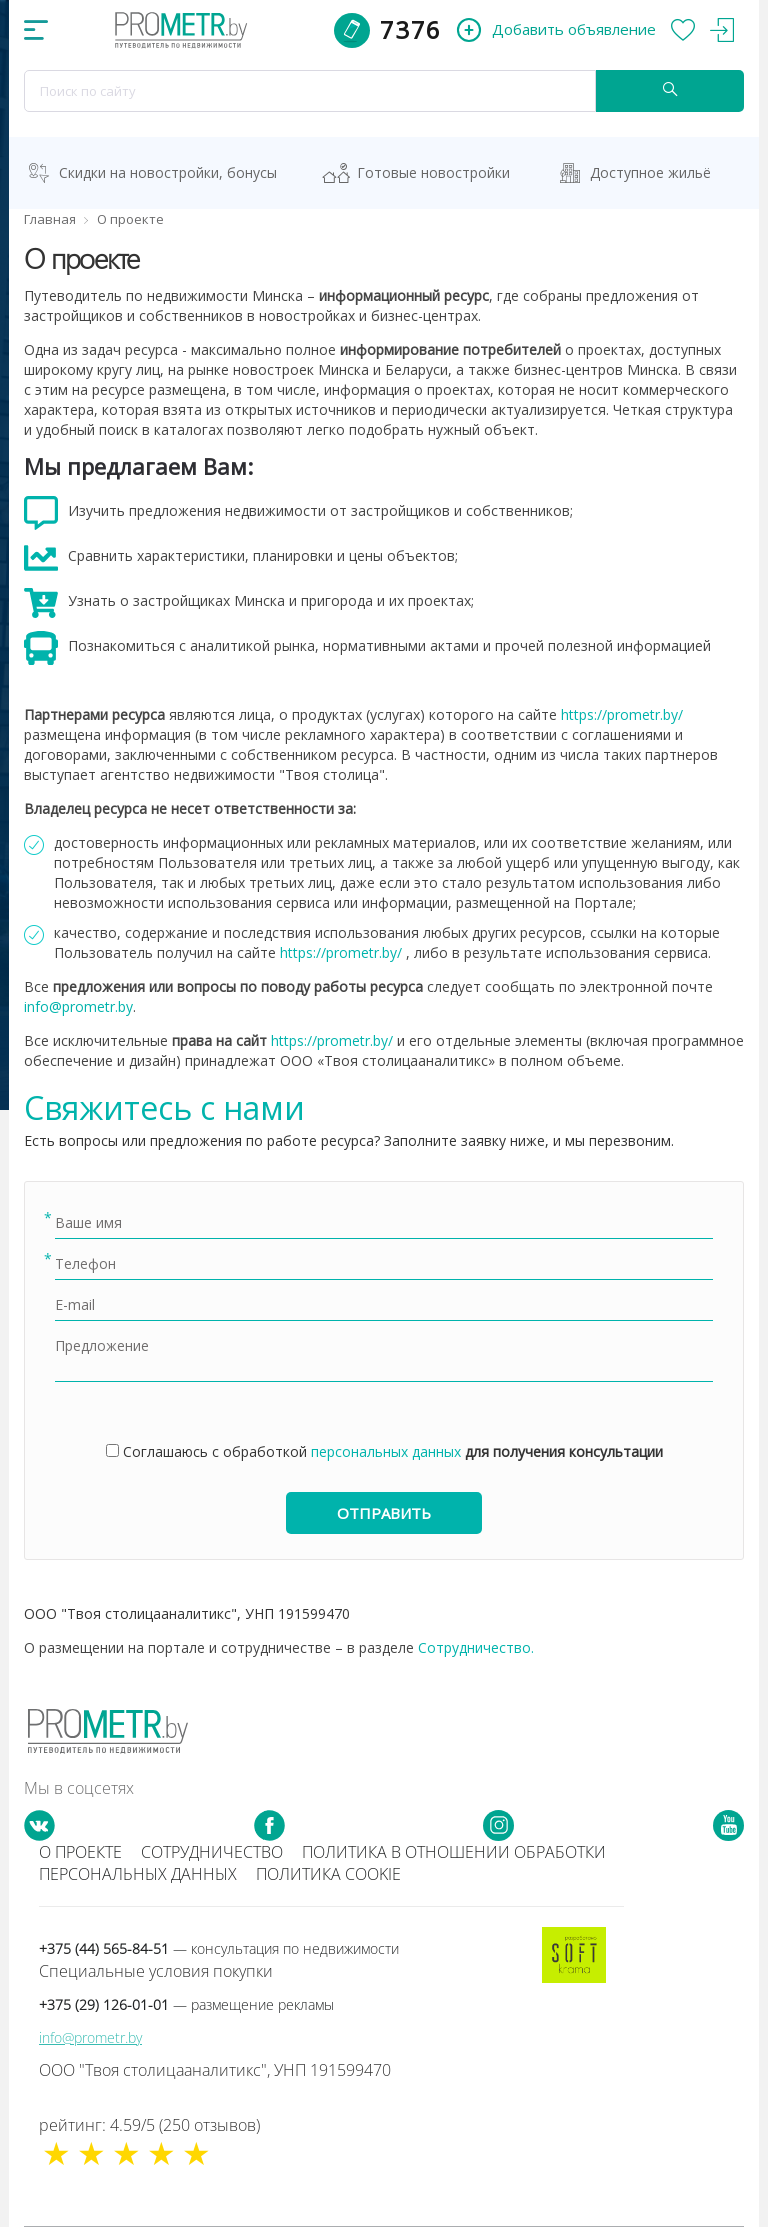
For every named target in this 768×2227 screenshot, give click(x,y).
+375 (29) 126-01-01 (186, 2004)
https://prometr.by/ (622, 714)
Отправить (384, 1513)
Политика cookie (328, 1874)
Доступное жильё (650, 172)
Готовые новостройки (433, 172)
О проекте (80, 1852)
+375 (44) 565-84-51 (219, 1948)
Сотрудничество (212, 1852)
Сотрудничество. (476, 1647)
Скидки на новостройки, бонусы (168, 172)
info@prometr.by (78, 1006)
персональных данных (386, 1451)
